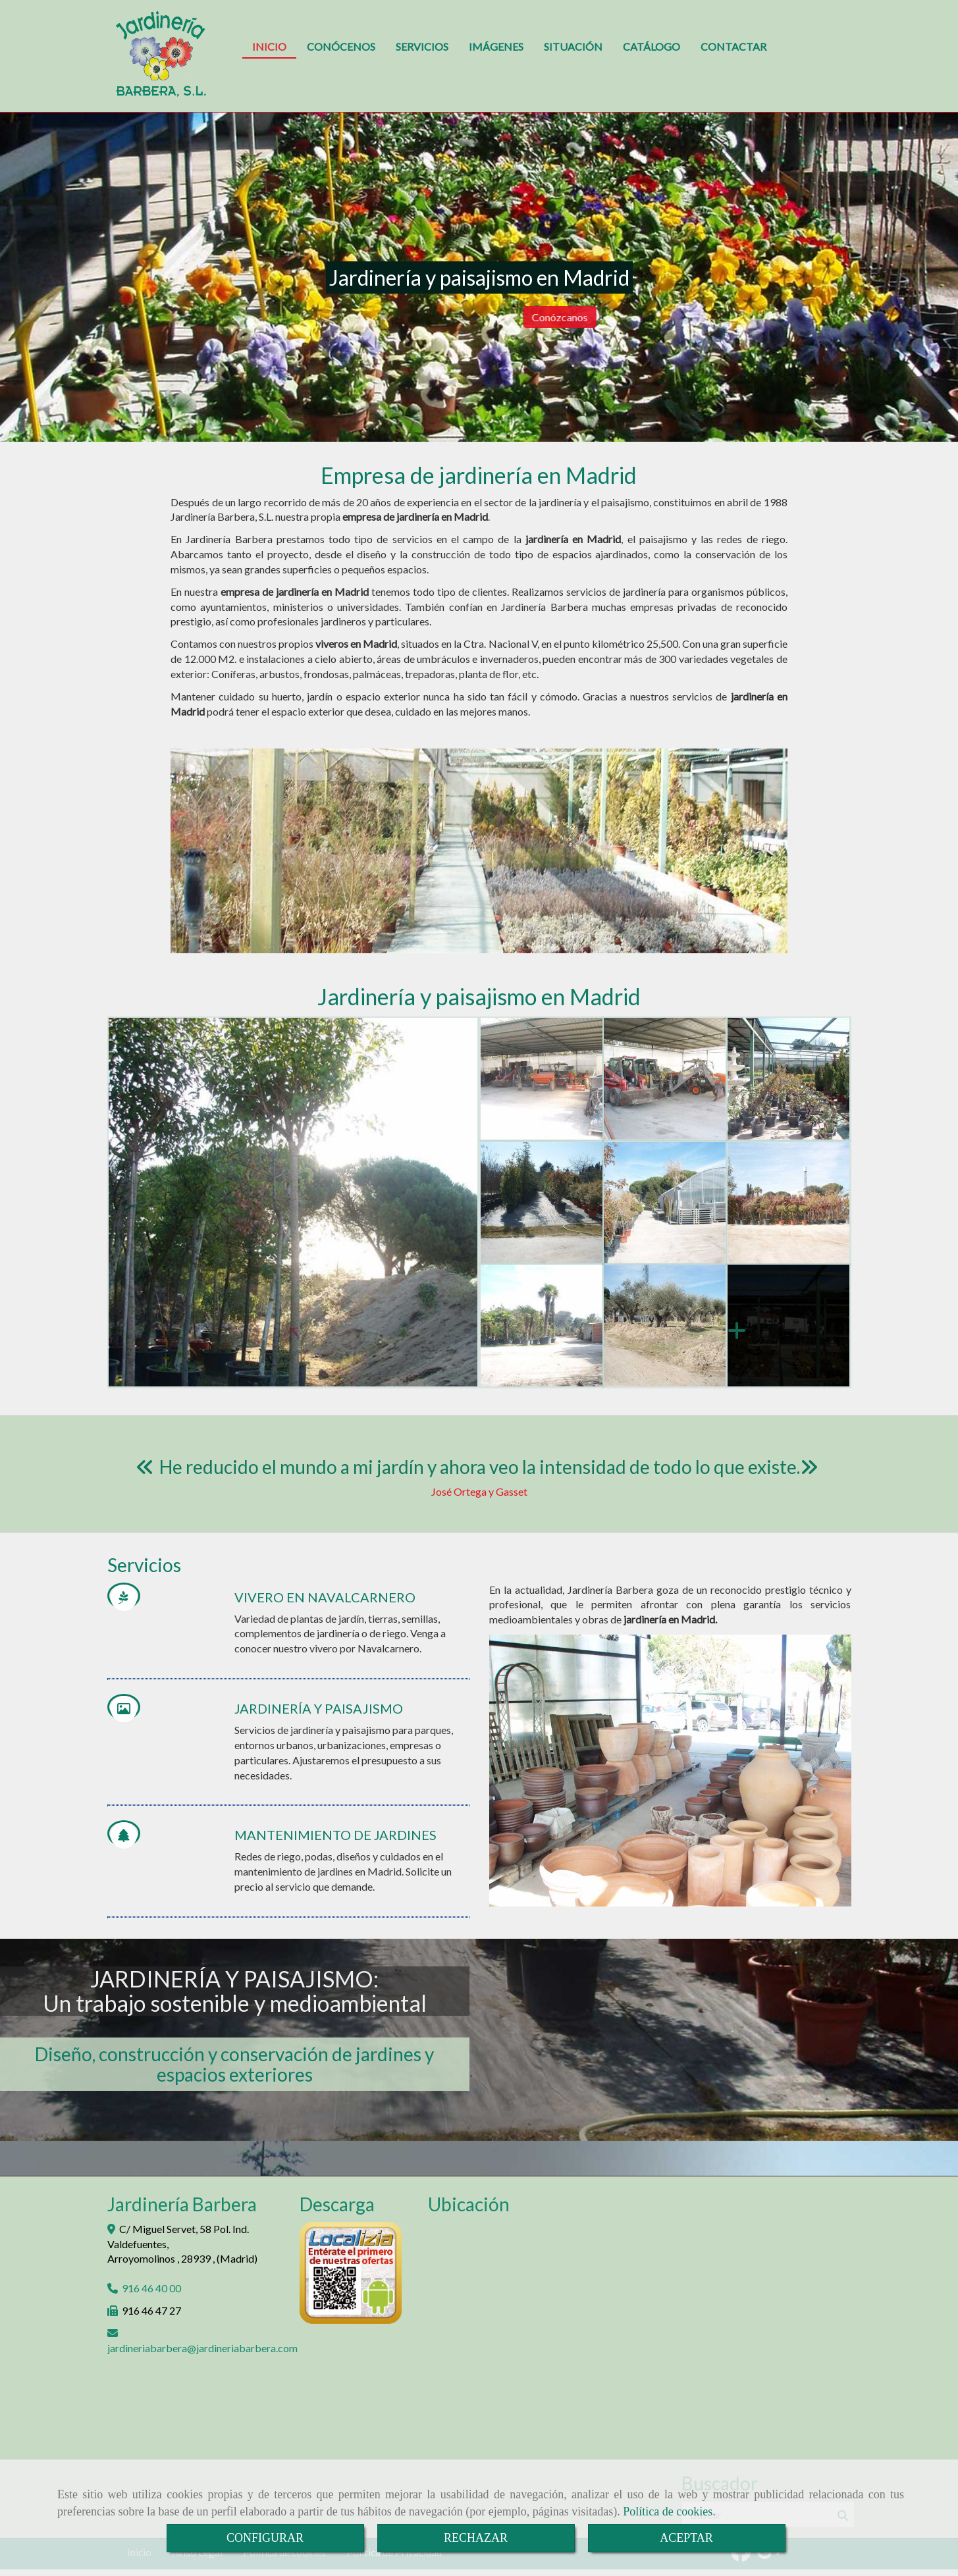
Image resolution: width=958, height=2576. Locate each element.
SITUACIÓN (573, 46)
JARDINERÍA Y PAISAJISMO (318, 1708)
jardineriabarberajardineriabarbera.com (202, 2348)
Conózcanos (800, 317)
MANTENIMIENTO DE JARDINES (335, 1835)
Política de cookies (667, 2511)
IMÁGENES (496, 46)
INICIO (269, 46)
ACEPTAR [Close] (686, 2537)
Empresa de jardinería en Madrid (479, 474)
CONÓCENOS (341, 46)
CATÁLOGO (651, 46)
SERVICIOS (422, 46)
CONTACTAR (733, 46)
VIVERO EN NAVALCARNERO (324, 1597)
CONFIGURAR (265, 2537)
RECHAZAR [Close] (476, 2537)
